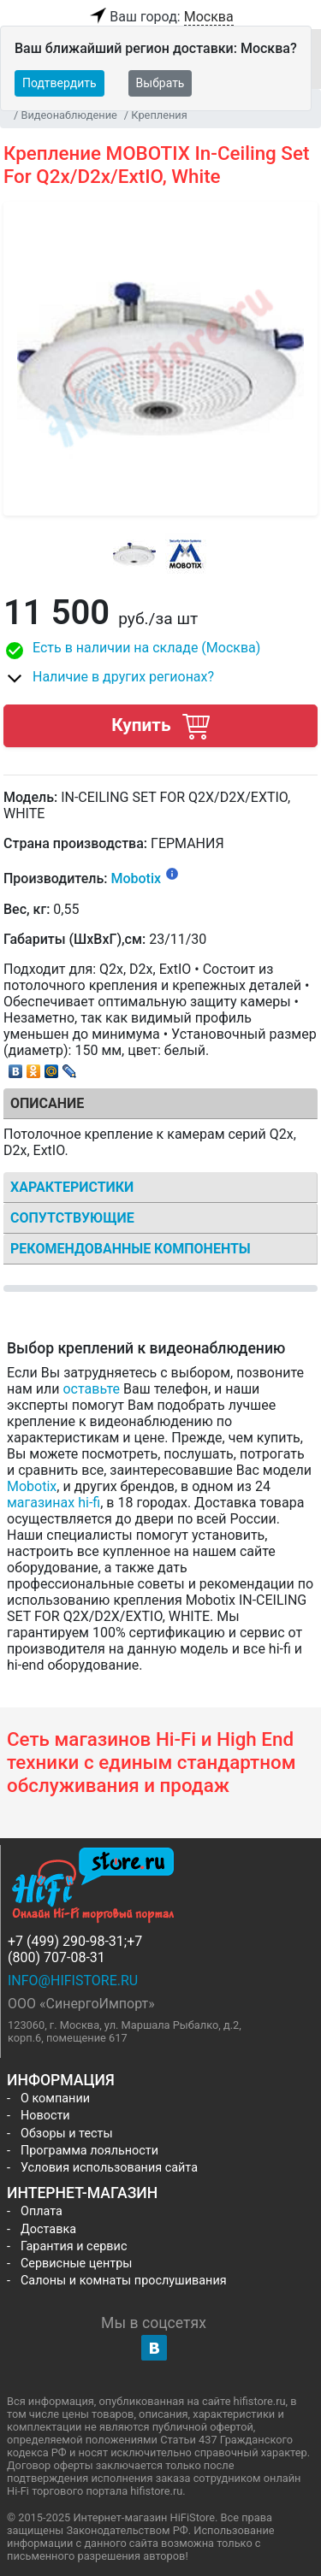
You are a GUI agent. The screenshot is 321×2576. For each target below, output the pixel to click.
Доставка (48, 2229)
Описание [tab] (47, 1103)
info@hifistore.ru (73, 1980)
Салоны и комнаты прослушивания (124, 2280)
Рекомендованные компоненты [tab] (130, 1249)
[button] (160, 651)
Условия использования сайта (109, 2167)
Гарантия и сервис (74, 2246)
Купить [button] (160, 725)
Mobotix (135, 879)
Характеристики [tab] (72, 1187)
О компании (55, 2098)
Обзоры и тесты (67, 2133)
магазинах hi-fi (53, 1502)
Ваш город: (160, 17)
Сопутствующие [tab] (72, 1218)
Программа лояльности (89, 2150)
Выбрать (160, 83)
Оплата (41, 2211)
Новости (45, 2115)
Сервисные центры (76, 2263)
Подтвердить (59, 83)
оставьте (91, 1389)
